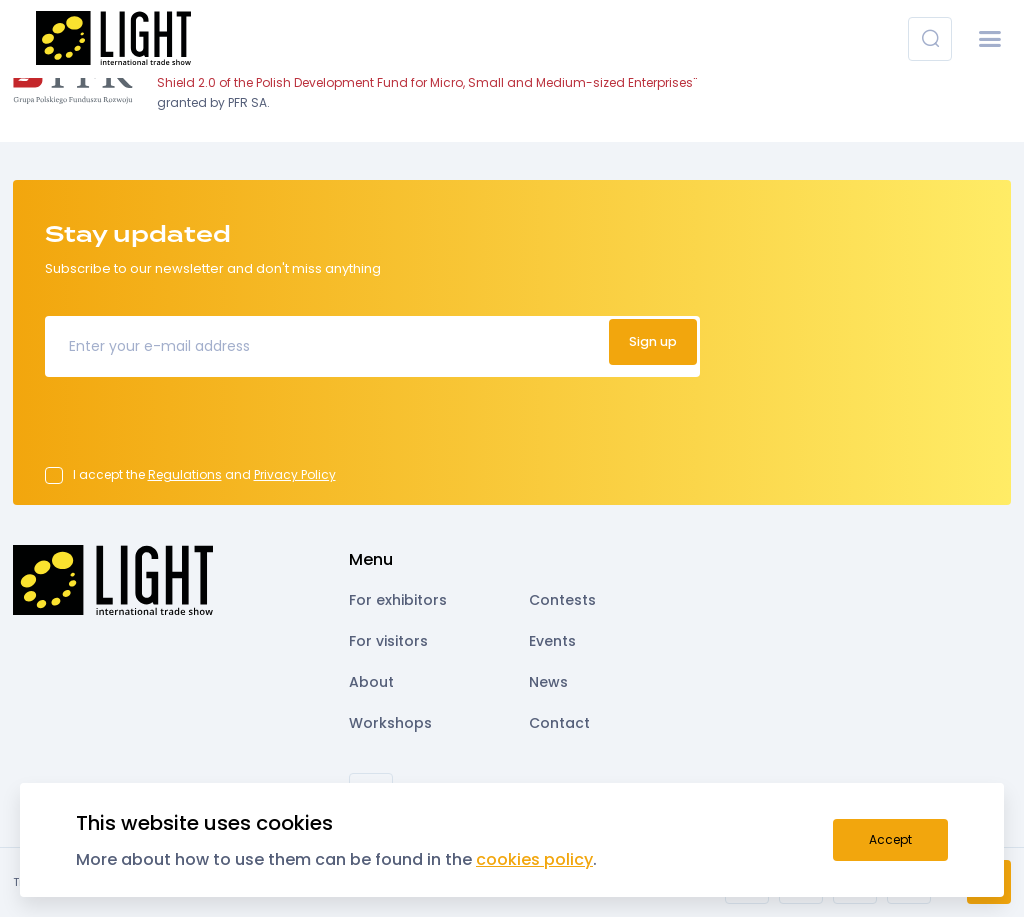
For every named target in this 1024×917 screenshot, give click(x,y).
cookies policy (534, 859)
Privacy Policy (295, 474)
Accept (890, 839)
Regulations (185, 474)
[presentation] (197, 428)
